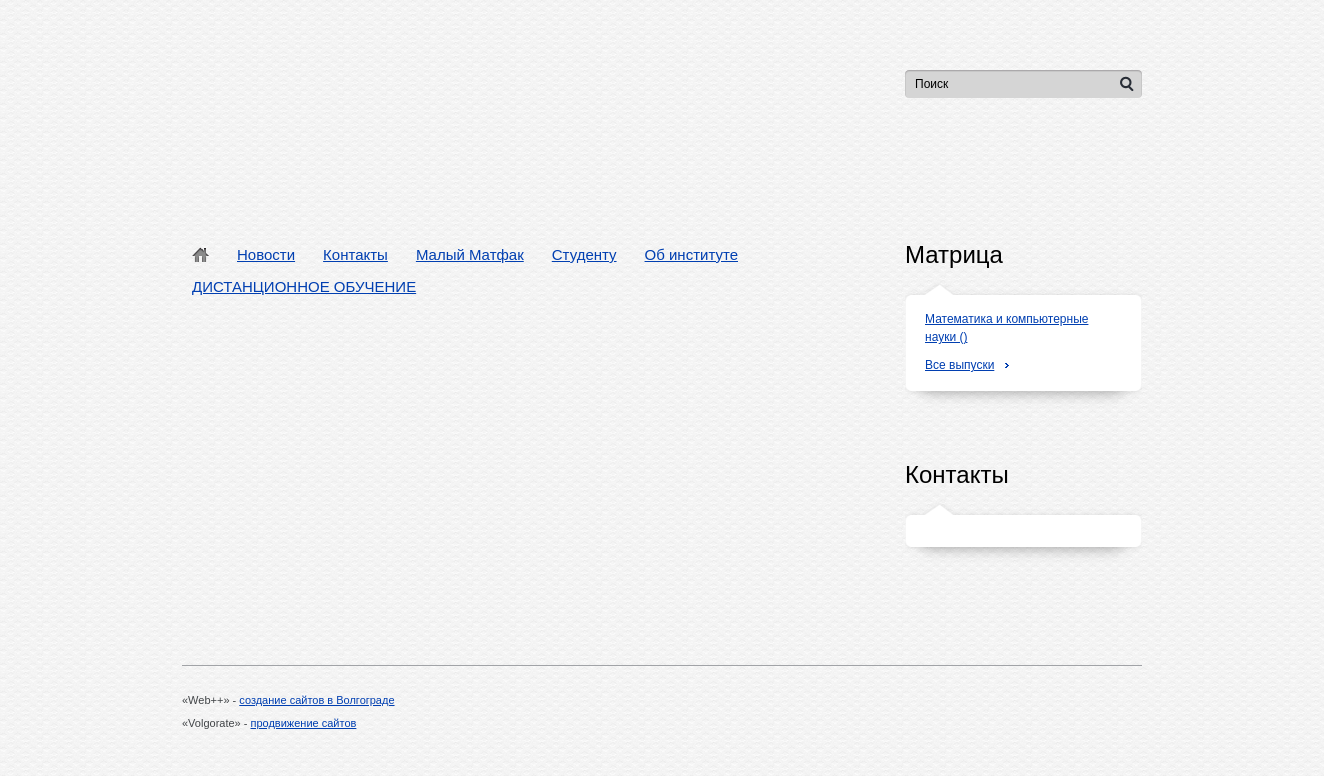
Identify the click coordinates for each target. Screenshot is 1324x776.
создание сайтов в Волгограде (316, 700)
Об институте (691, 254)
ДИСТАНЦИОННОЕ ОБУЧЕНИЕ (304, 286)
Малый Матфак (470, 254)
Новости (266, 254)
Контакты (355, 254)
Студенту (584, 254)
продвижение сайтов (304, 723)
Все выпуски (959, 365)
